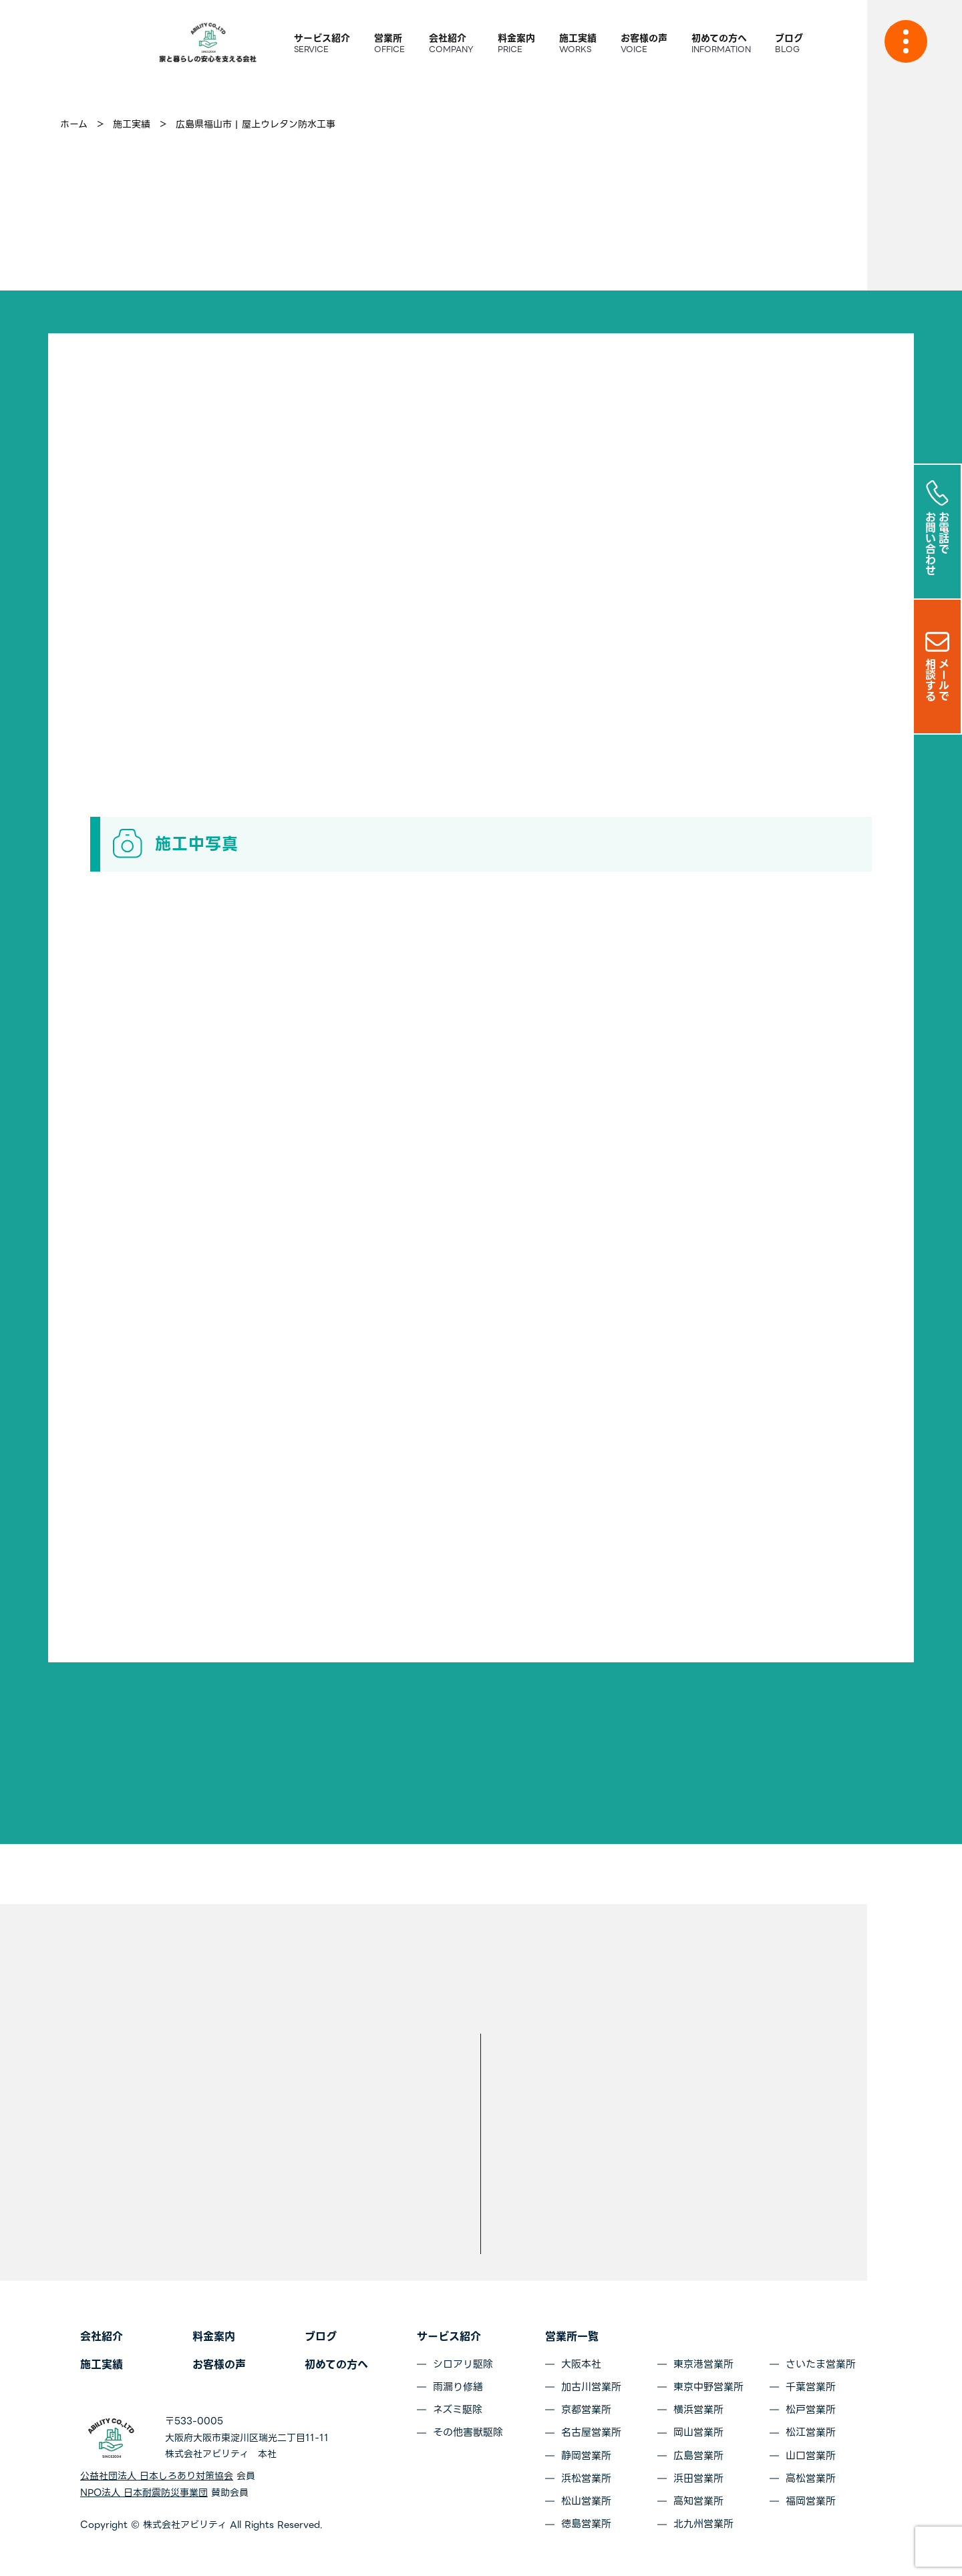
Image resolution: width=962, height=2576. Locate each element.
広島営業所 (698, 2456)
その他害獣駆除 (468, 2432)
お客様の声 (219, 2364)
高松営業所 (811, 2478)
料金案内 (213, 2336)
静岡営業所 (586, 2456)
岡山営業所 (698, 2432)
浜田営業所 (698, 2478)
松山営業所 (586, 2501)
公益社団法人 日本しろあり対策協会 (156, 2475)
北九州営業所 (703, 2524)
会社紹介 (101, 2336)
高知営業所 (698, 2501)
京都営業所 (586, 2410)
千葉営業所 (811, 2387)
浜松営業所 (586, 2478)
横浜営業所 (698, 2410)
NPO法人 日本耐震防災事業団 (144, 2492)
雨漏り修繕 (458, 2387)
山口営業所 (811, 2456)
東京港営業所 (703, 2364)
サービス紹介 (449, 2336)
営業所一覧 (572, 2336)
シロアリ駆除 (463, 2364)
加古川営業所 (591, 2387)
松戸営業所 (811, 2410)
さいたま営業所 (821, 2364)
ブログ (321, 2336)
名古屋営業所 (591, 2432)
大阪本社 (581, 2364)
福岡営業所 (811, 2501)
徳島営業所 (586, 2524)
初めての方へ (336, 2364)
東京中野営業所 (708, 2387)
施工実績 (101, 2364)
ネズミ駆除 (457, 2410)
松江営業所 (811, 2432)
